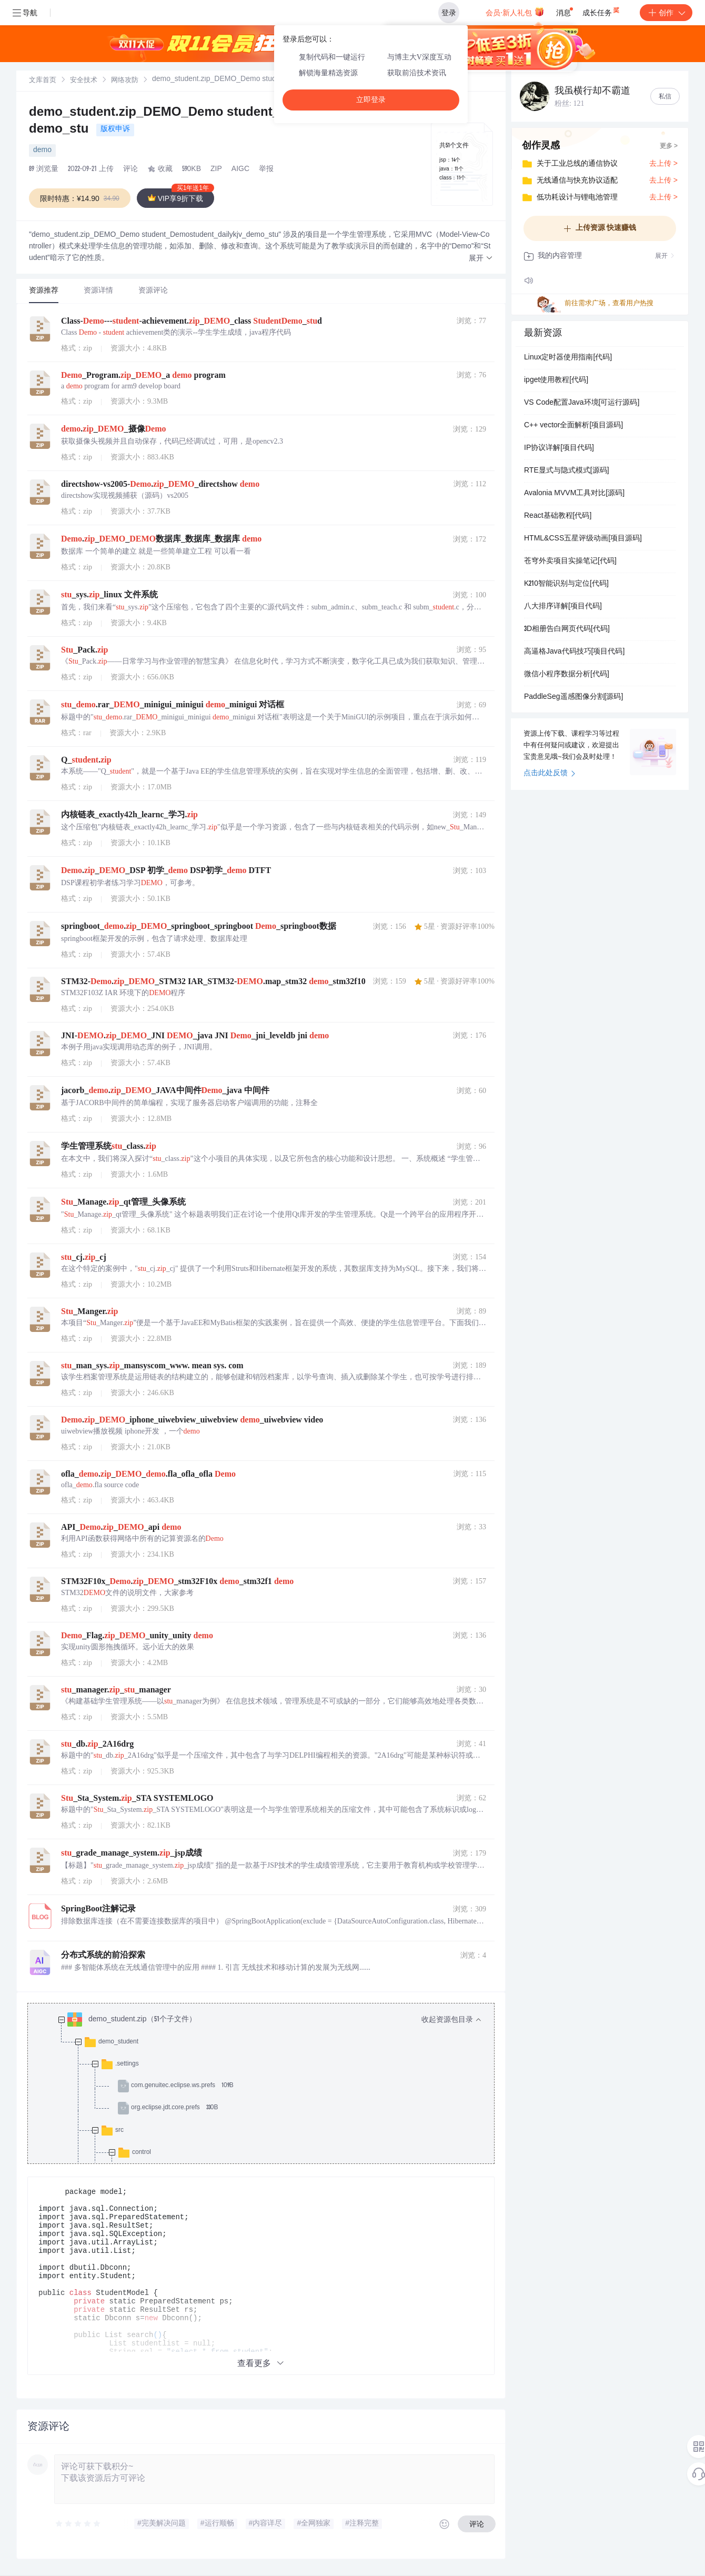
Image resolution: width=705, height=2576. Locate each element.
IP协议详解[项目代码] (559, 448)
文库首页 (42, 80)
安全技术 (83, 80)
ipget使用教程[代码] (556, 380)
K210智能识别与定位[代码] (566, 584)
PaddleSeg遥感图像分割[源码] (573, 697)
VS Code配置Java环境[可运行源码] (581, 403)
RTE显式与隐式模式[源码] (566, 471)
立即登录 (371, 100)
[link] (42, 80)
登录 (448, 12)
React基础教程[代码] (557, 516)
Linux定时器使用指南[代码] (568, 358)
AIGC (240, 169)
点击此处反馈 (549, 773)
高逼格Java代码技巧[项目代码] (574, 652)
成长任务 (601, 10)
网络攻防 (124, 80)
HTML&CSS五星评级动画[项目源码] (583, 539)
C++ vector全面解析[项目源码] (573, 425)
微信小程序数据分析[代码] (566, 674)
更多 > (669, 146)
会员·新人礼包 (515, 11)
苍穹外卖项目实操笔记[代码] (570, 561)
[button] (481, 259)
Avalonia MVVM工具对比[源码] (574, 493)
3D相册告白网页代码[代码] (567, 629)
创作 (666, 12)
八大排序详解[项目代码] (563, 606)
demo (42, 150)
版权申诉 (115, 129)
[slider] (78, 2524)
